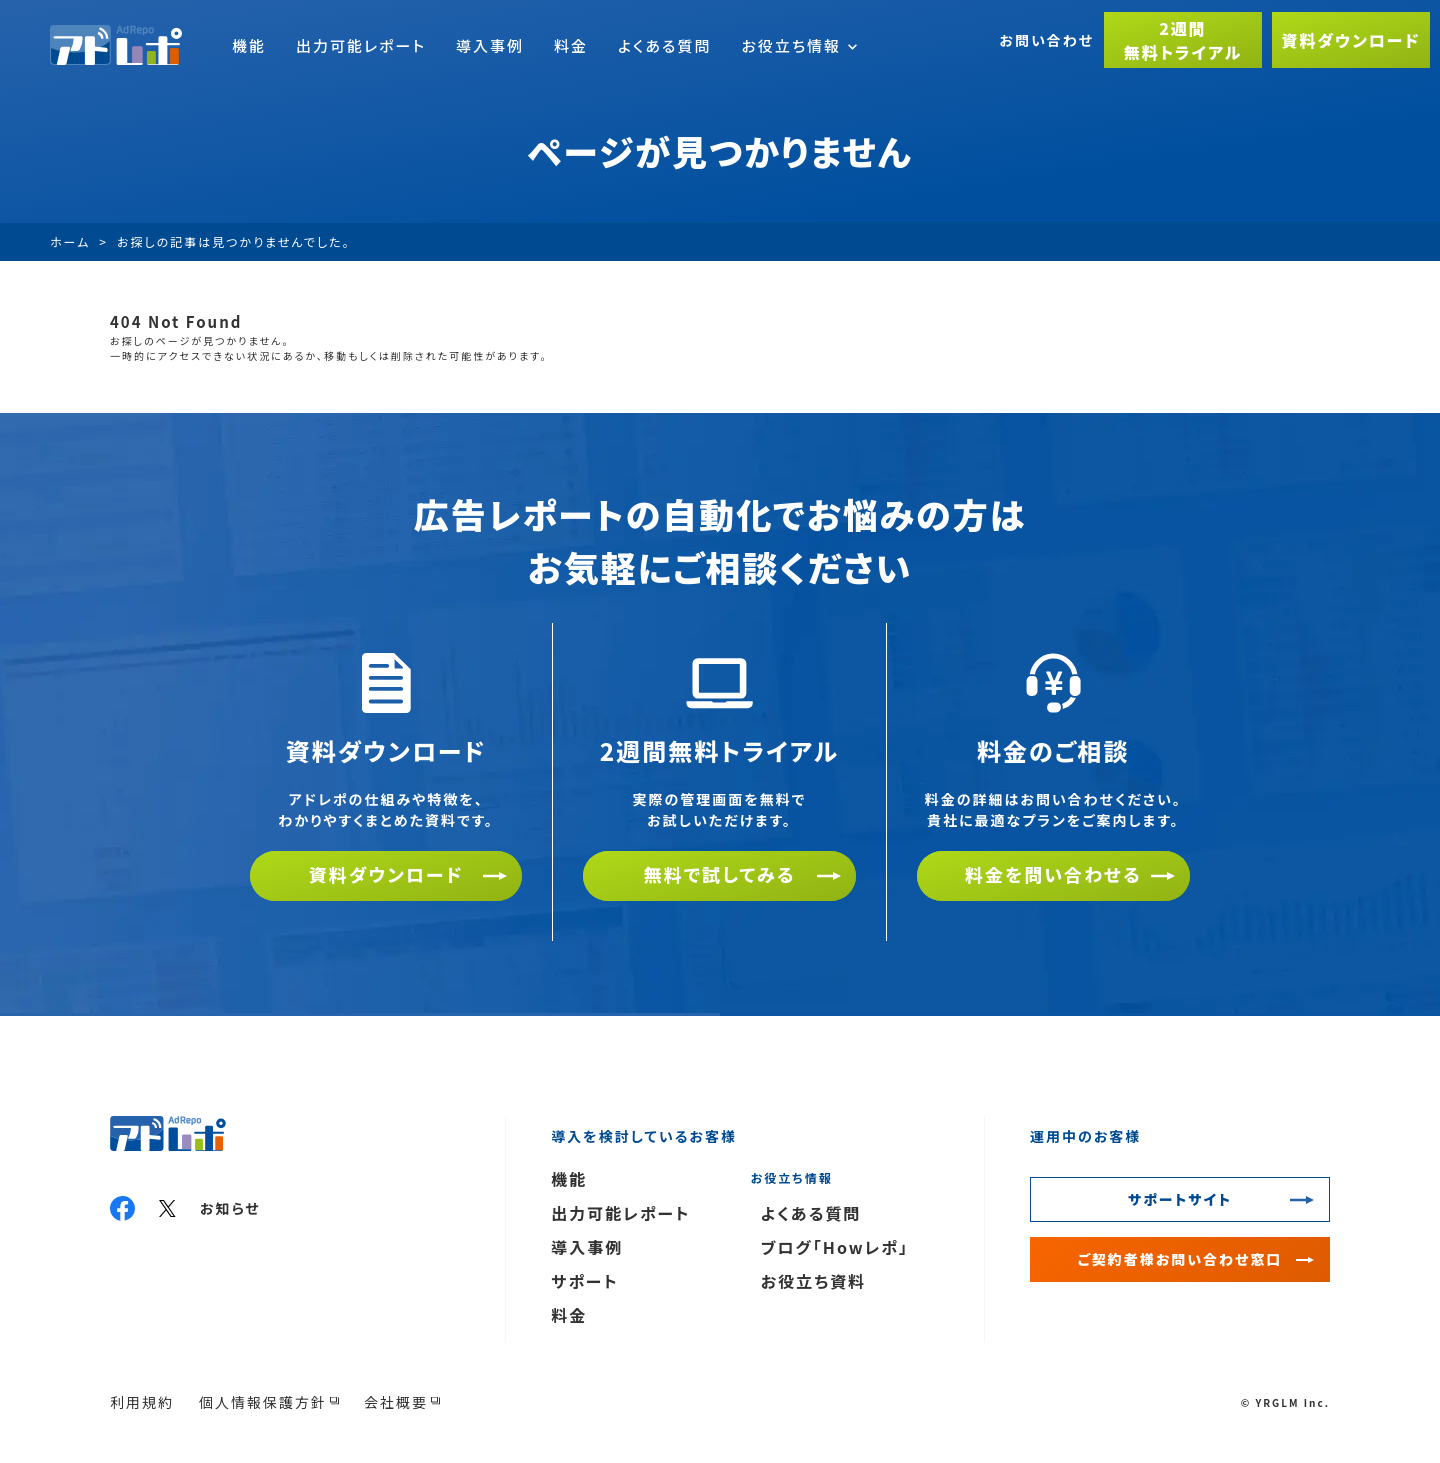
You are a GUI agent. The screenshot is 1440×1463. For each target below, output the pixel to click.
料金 (571, 45)
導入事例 (490, 45)
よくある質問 (664, 45)
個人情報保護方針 (263, 1402)
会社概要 (396, 1402)
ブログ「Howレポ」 (835, 1247)
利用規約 (142, 1402)
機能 (249, 45)
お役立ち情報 (799, 45)
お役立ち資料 (813, 1281)
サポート (585, 1281)
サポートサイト (1180, 1199)
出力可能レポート (361, 45)
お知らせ (230, 1208)
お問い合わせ (1046, 40)
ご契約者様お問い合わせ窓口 (1180, 1259)
